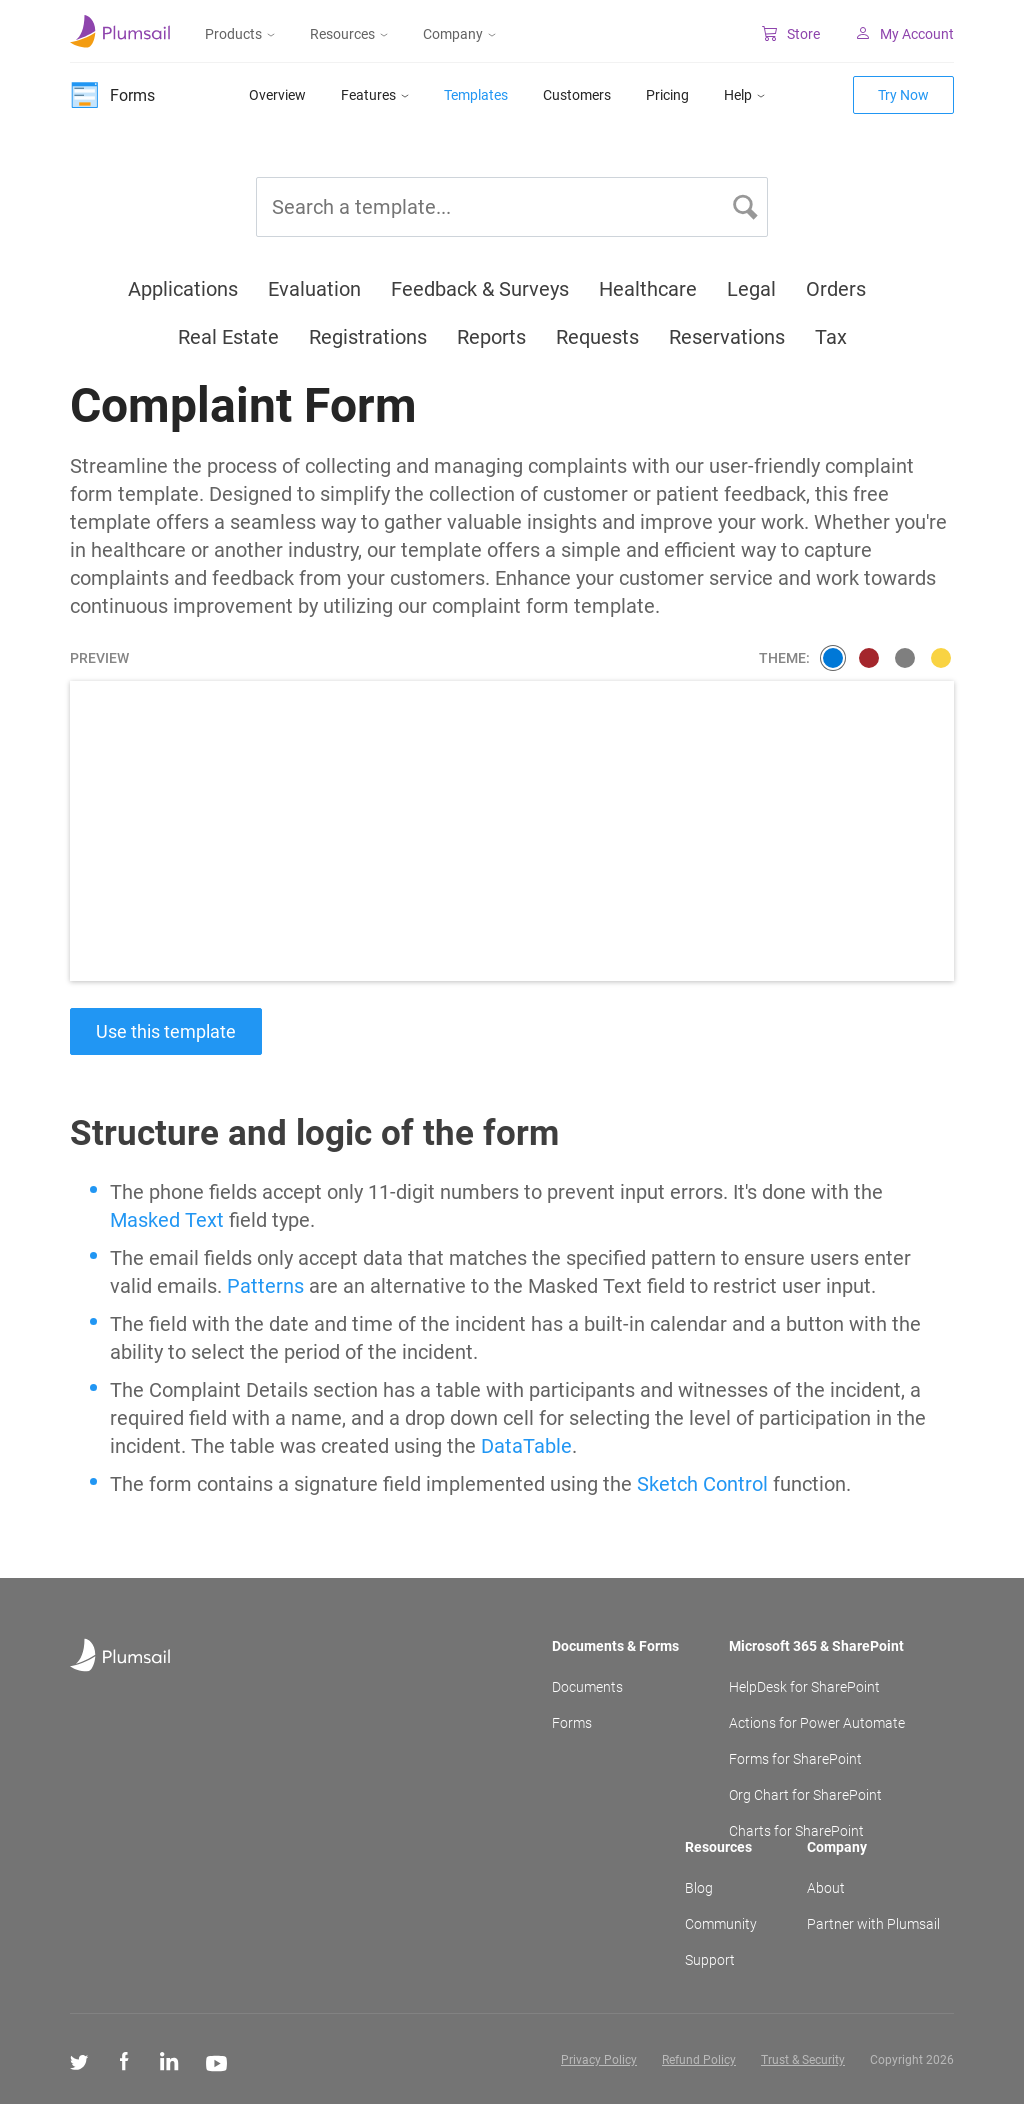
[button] (745, 207)
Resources (349, 34)
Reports (491, 337)
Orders (836, 289)
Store (791, 34)
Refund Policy (699, 2060)
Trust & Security (803, 2060)
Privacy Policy (599, 2060)
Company (459, 34)
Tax (831, 337)
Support (710, 1960)
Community (721, 1924)
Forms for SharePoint (795, 1759)
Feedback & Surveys (480, 289)
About (826, 1888)
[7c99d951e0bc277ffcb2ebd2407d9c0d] (941, 658)
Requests (597, 337)
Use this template (166, 1031)
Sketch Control (702, 1484)
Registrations (368, 337)
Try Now (903, 95)
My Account (904, 34)
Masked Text (167, 1220)
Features (375, 95)
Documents (587, 1687)
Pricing (667, 95)
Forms (572, 1723)
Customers (577, 95)
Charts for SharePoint (796, 1831)
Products (240, 34)
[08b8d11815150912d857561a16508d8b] (905, 658)
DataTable (526, 1446)
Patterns (265, 1286)
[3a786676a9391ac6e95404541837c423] (869, 658)
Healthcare (648, 289)
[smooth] (833, 658)
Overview (277, 95)
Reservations (727, 337)
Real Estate (228, 337)
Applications (183, 289)
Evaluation (314, 289)
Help (744, 95)
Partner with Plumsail (873, 1924)
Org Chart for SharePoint (805, 1795)
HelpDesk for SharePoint (804, 1687)
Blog (699, 1888)
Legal (751, 289)
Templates (476, 95)
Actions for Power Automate (817, 1723)
